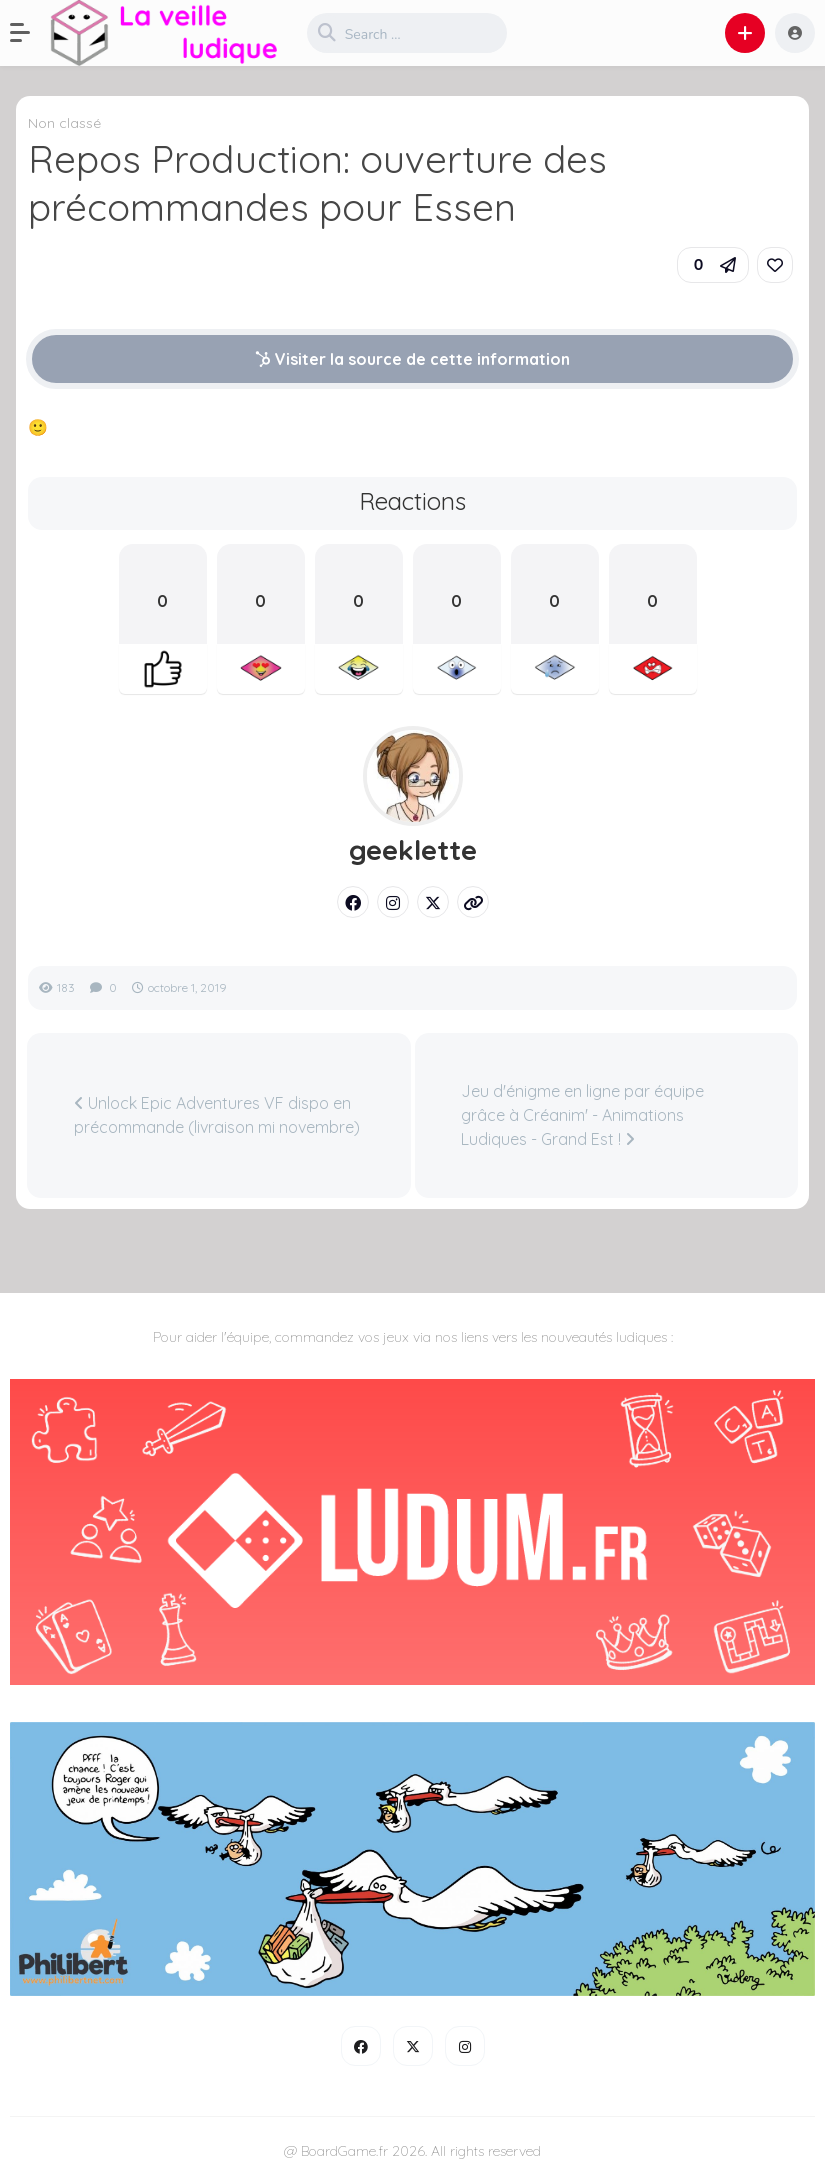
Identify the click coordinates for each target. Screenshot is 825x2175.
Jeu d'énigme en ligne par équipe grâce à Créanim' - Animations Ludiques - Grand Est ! (582, 1115)
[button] (30, 33)
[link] (775, 265)
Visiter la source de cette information (412, 359)
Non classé (64, 123)
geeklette (413, 850)
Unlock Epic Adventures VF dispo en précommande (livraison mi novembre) (217, 1115)
